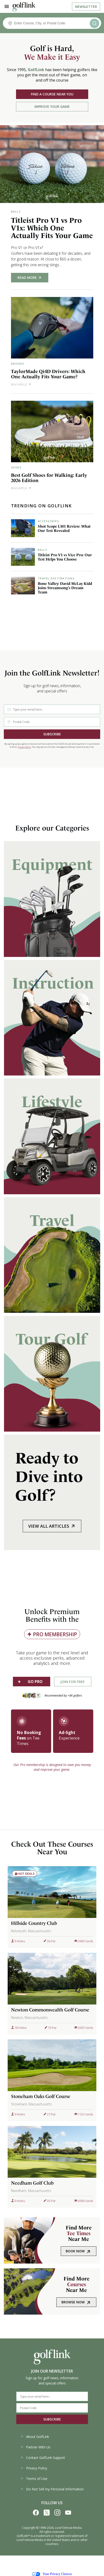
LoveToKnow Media (68, 2528)
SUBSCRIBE (52, 734)
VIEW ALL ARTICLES (52, 1526)
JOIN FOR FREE (72, 1681)
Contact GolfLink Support (42, 2457)
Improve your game (52, 106)
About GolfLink (34, 2436)
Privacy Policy (24, 746)
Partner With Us (35, 2447)
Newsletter (86, 6)
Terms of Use (33, 2478)
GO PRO (35, 1681)
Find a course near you (52, 94)
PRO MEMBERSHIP (55, 1634)
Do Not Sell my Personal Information (52, 2489)
